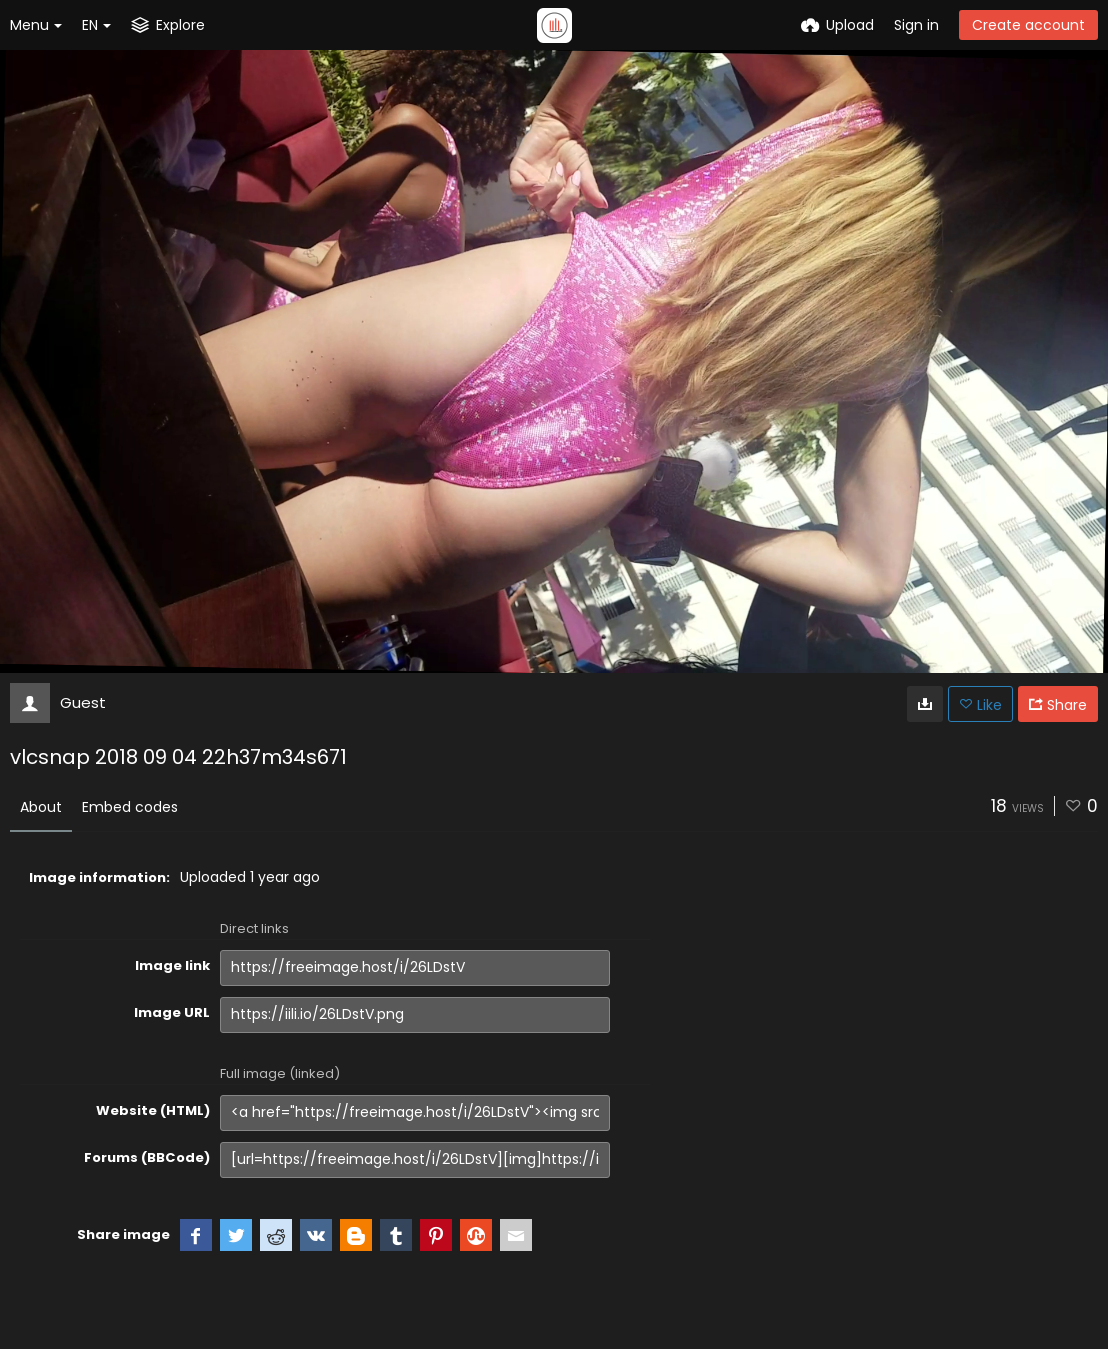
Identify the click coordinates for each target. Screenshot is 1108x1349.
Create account (1028, 25)
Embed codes (130, 807)
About (41, 807)
